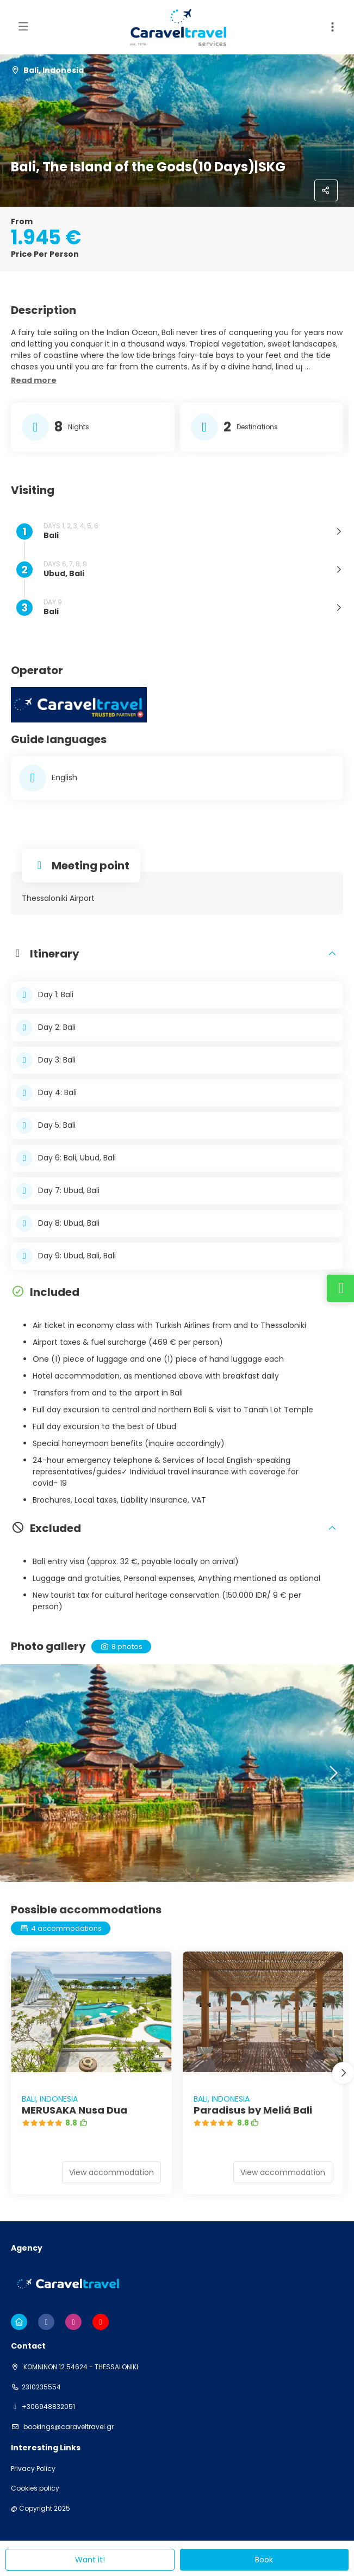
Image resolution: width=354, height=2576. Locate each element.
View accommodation (111, 2172)
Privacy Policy (33, 2468)
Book (264, 2559)
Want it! (90, 2559)
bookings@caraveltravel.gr (68, 2426)
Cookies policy (35, 2488)
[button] (34, 380)
